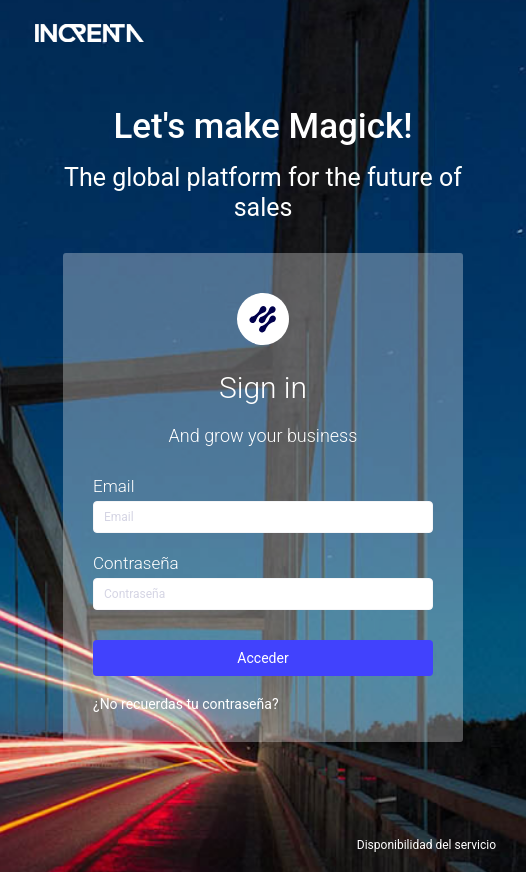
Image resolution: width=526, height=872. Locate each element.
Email (114, 486)
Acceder (262, 658)
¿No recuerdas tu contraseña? (186, 704)
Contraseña (136, 563)
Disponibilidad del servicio (426, 845)
